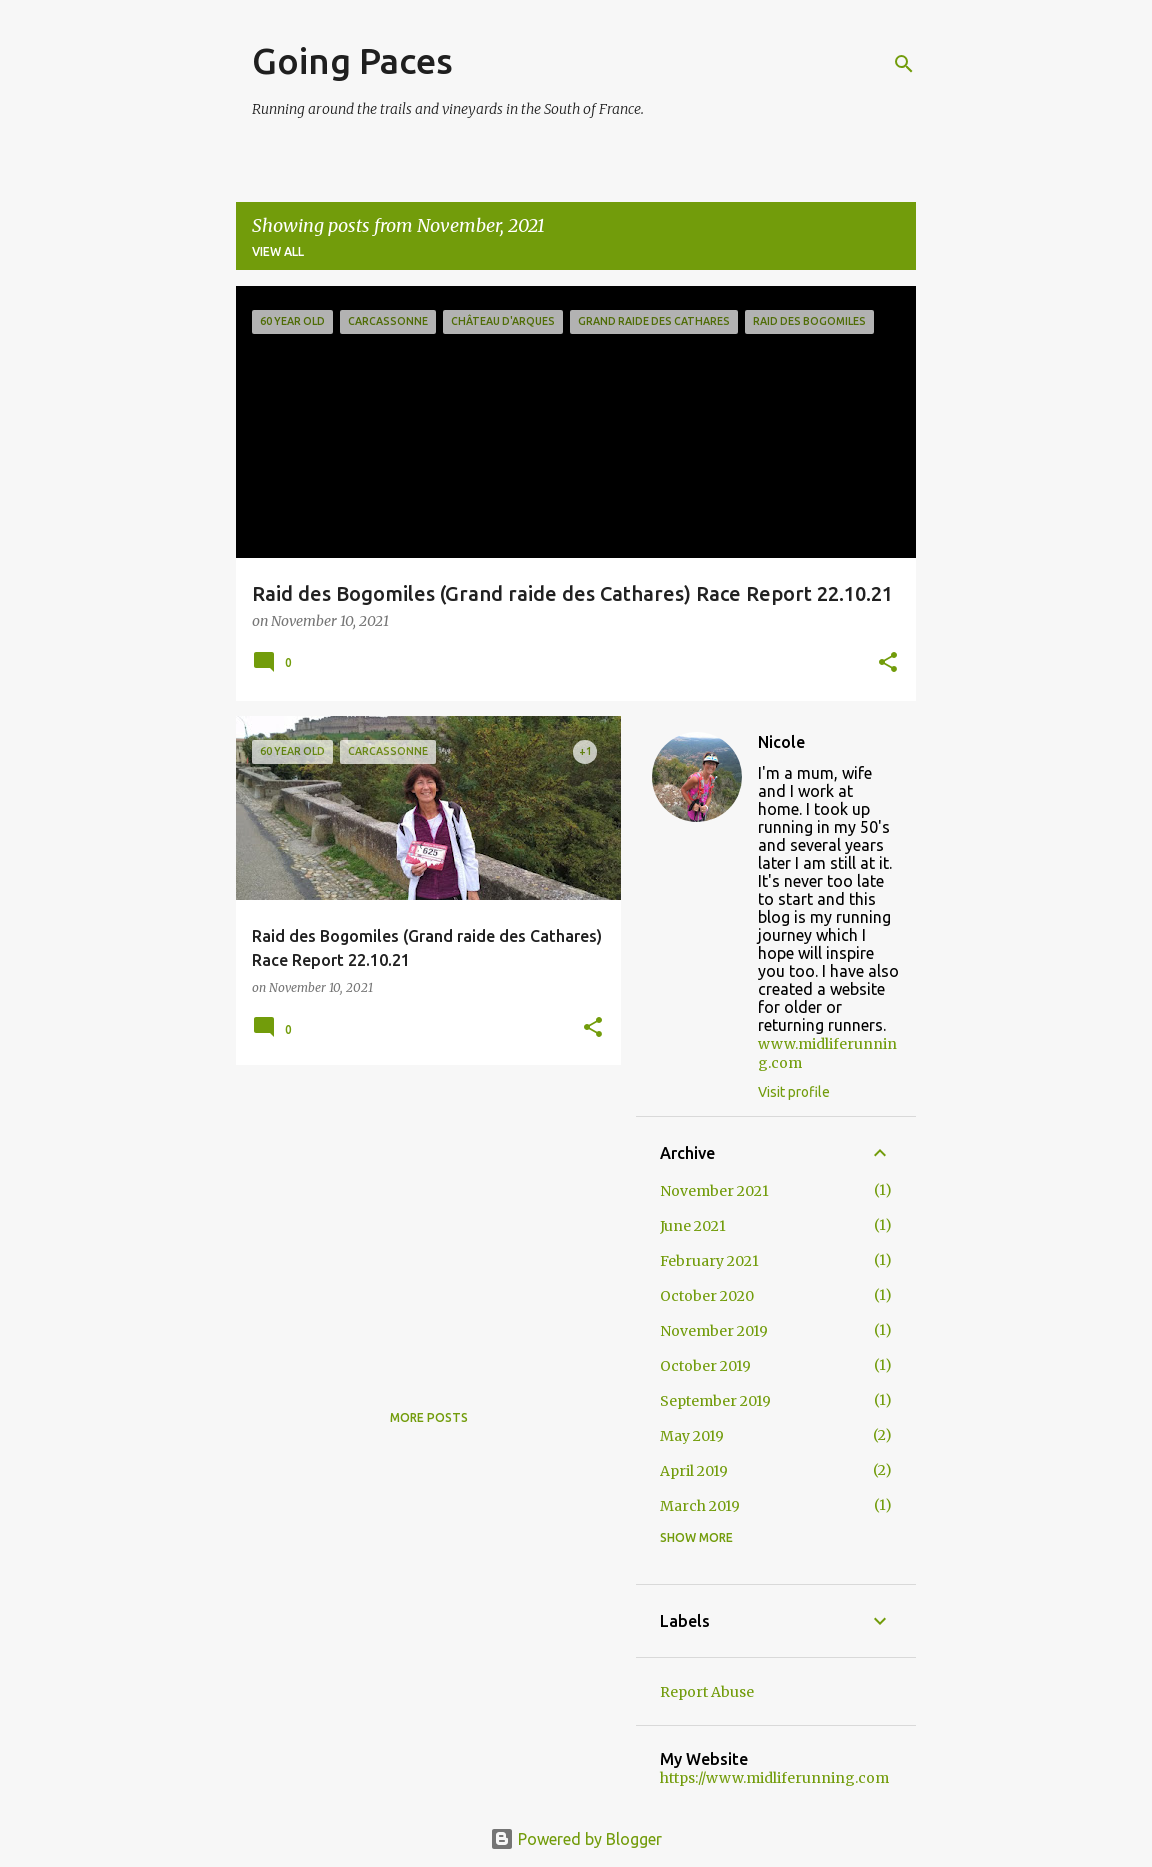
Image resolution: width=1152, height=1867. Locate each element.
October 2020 (707, 1296)
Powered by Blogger (576, 1839)
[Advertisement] (421, 1220)
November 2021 (714, 1191)
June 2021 (693, 1226)
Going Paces (352, 60)
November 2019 (714, 1331)
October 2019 (705, 1366)
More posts (429, 1417)
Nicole (781, 742)
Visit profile (794, 1092)
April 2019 (694, 1471)
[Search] (904, 64)
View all (278, 251)
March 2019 (700, 1506)
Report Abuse (707, 1692)
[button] (888, 664)
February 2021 (709, 1261)
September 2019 (715, 1401)
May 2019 (692, 1436)
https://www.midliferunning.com (774, 1778)
